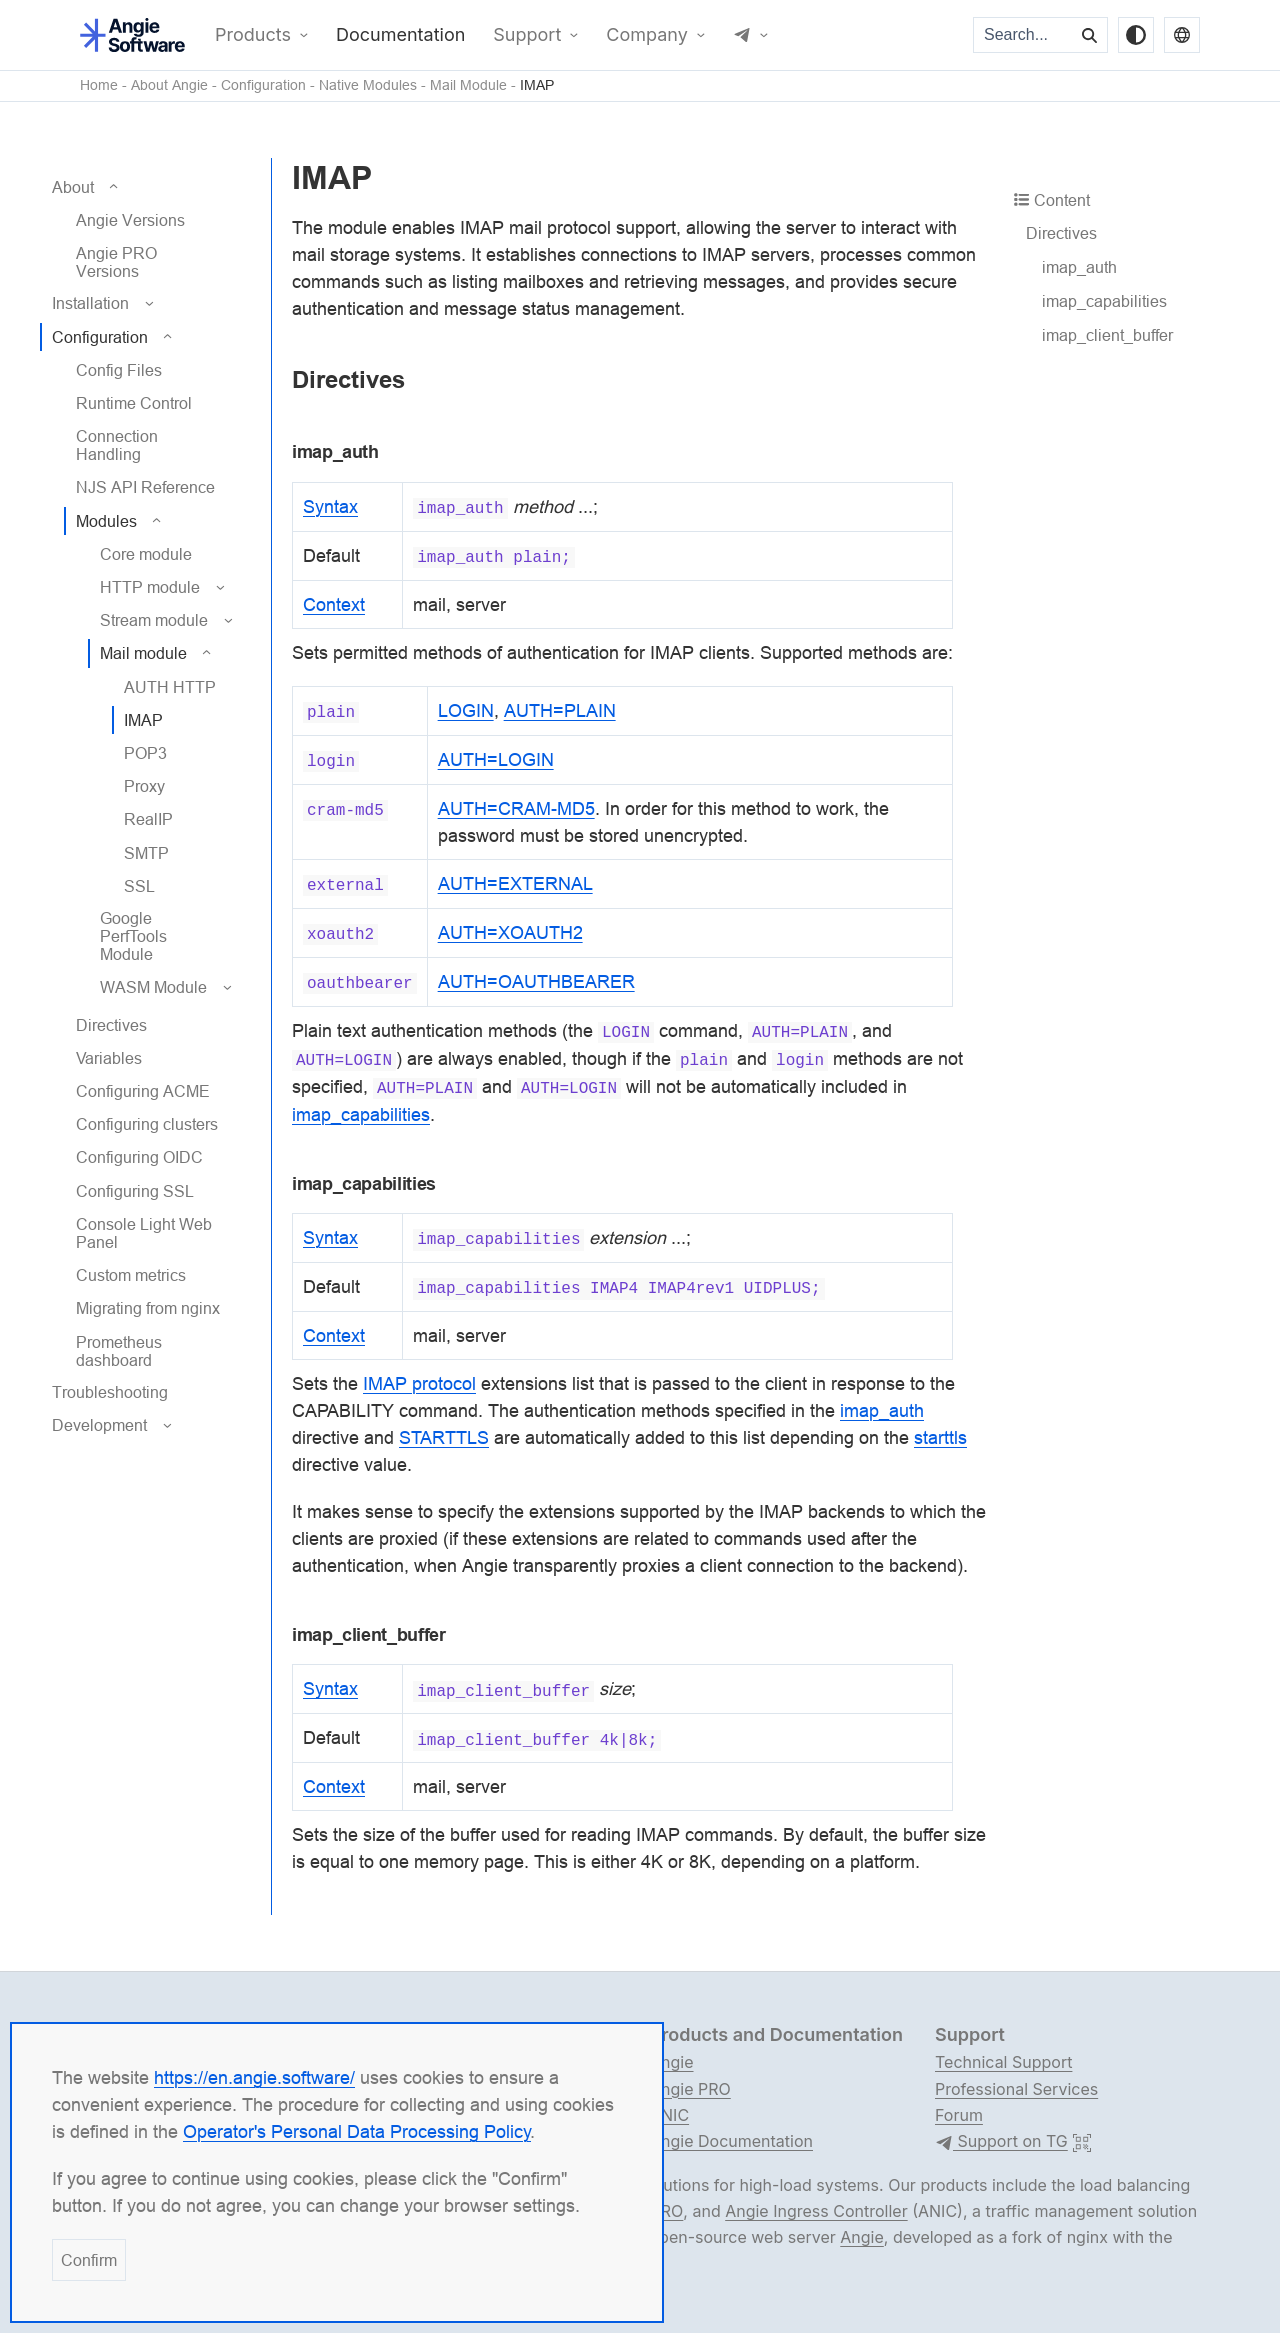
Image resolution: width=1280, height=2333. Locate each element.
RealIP (148, 819)
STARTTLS (444, 1437)
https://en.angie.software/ (254, 2077)
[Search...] (1024, 35)
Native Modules (368, 85)
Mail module (143, 653)
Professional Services (1016, 2089)
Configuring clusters (147, 1124)
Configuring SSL (135, 1191)
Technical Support (1003, 2062)
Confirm (89, 2260)
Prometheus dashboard (119, 1351)
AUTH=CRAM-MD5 (516, 808)
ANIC (669, 2115)
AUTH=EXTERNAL (515, 883)
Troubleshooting (110, 1392)
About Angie (169, 85)
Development (99, 1425)
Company (647, 35)
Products (253, 35)
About (73, 187)
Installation (90, 303)
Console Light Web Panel (144, 1233)
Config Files (119, 370)
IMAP (537, 85)
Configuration (263, 85)
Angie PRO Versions (116, 262)
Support (527, 35)
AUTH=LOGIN (496, 759)
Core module (146, 554)
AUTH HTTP (170, 687)
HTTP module (150, 587)
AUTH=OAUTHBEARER (536, 981)
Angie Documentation (731, 2141)
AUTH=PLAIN (560, 710)
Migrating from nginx (148, 1308)
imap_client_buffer (1107, 335)
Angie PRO (690, 2089)
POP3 (145, 753)
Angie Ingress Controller (816, 2211)
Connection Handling (117, 445)
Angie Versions (130, 220)
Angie (672, 2062)
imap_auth (1079, 267)
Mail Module (468, 85)
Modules (106, 521)
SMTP (146, 853)
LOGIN (466, 710)
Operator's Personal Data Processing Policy (357, 2131)
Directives (111, 1025)
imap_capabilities (1104, 301)
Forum (959, 2115)
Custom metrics (131, 1275)
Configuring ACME (143, 1091)
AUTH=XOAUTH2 (510, 932)
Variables (109, 1058)
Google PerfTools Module (133, 936)
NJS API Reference (145, 487)
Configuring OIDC (139, 1157)
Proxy (144, 786)
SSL (139, 886)
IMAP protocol (419, 1383)
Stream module (154, 620)
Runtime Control (134, 403)
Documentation (400, 35)
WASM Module (153, 987)
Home (99, 85)
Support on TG (1001, 2142)
